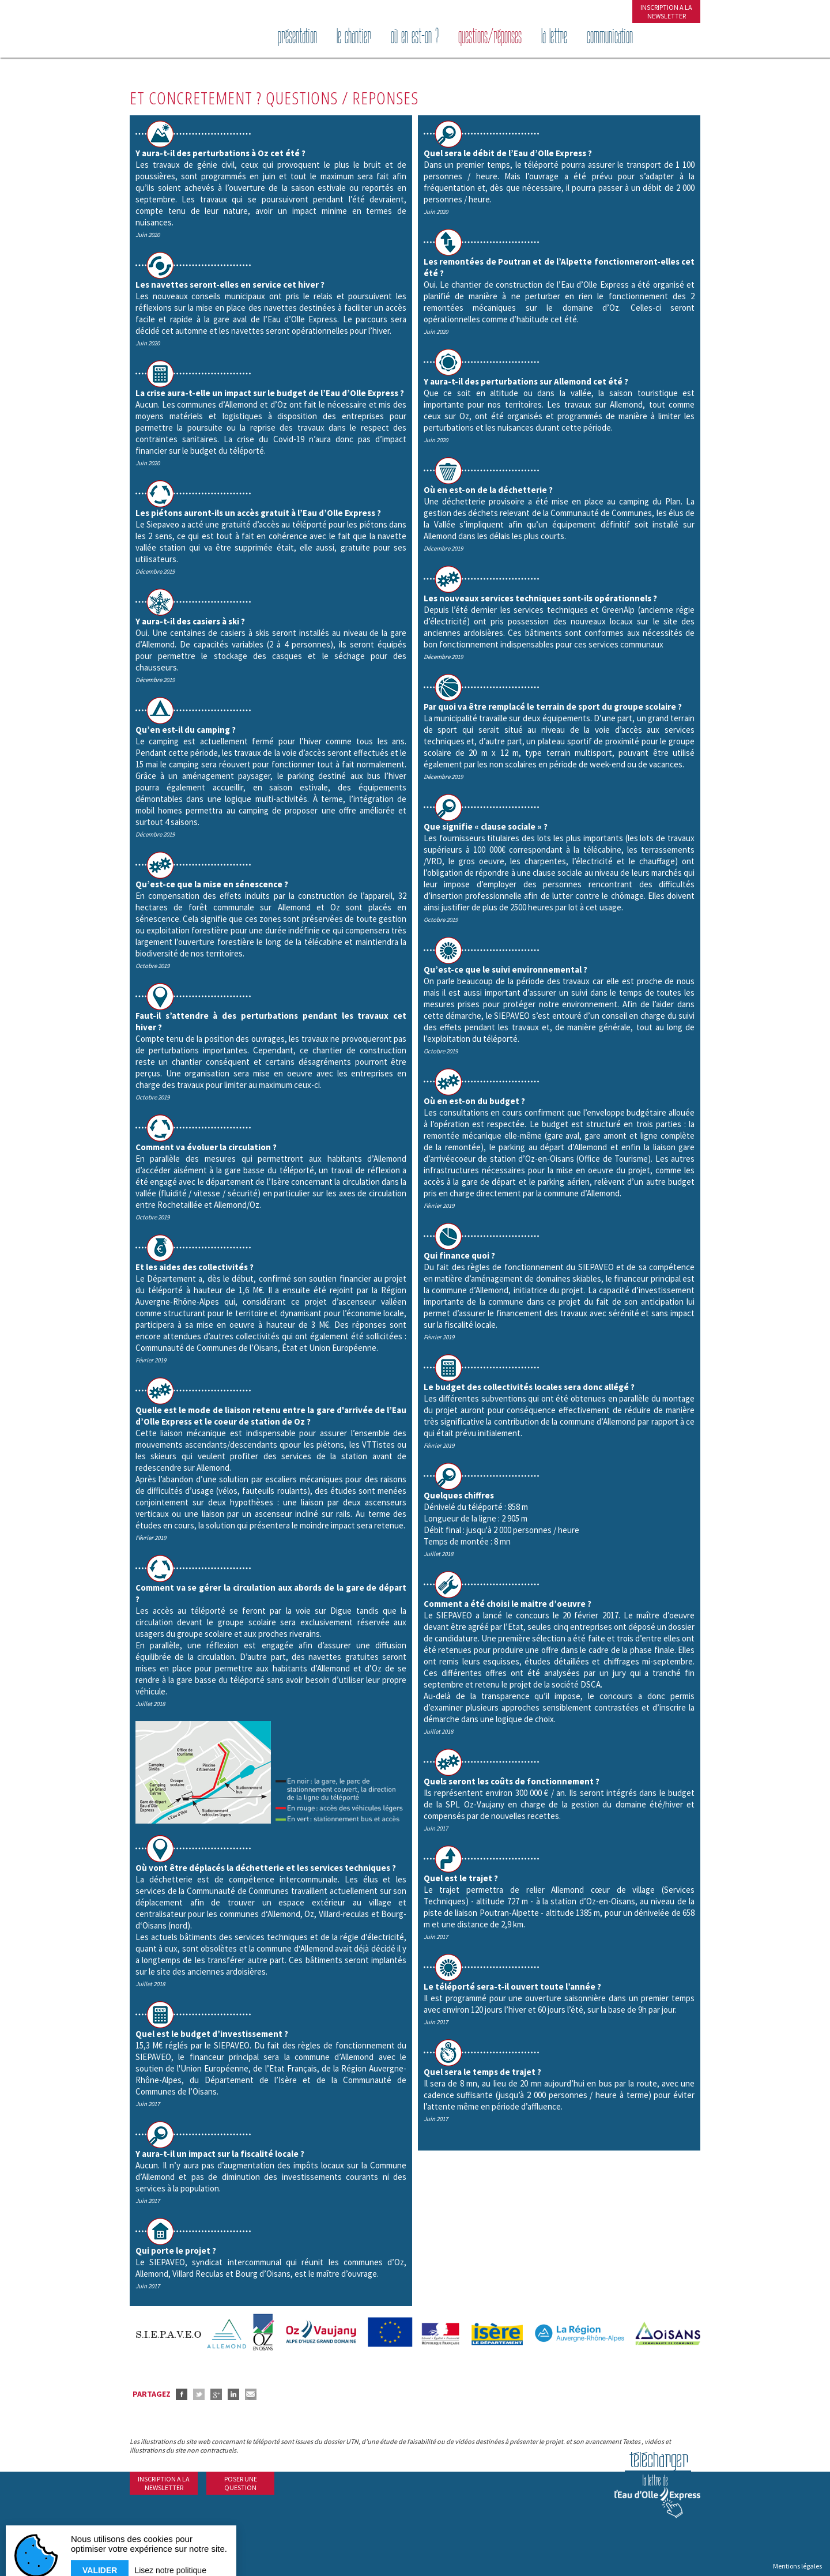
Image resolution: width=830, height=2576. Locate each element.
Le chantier (354, 37)
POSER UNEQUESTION (240, 2483)
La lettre (554, 37)
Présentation (297, 37)
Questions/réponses (490, 37)
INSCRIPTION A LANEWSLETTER (666, 11)
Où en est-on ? (415, 37)
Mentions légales (797, 2566)
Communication (610, 37)
